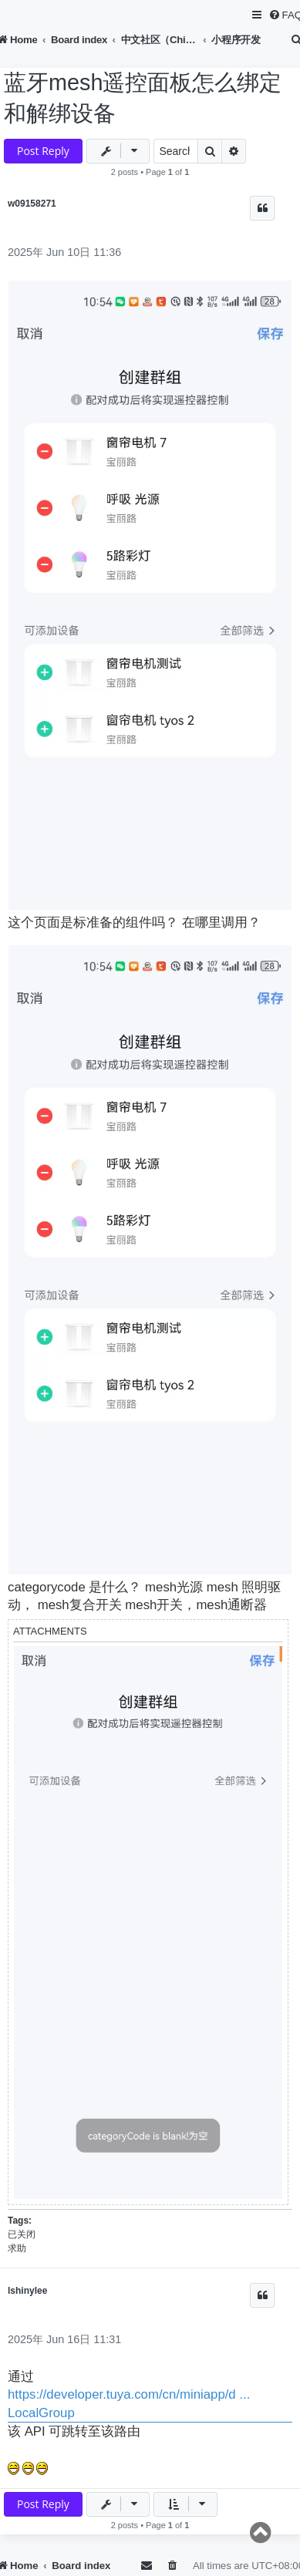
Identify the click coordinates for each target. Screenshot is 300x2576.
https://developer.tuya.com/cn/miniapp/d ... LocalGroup (129, 2403)
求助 (17, 2248)
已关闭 (21, 2234)
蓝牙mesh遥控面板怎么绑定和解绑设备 (142, 98)
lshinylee (27, 2290)
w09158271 (32, 203)
